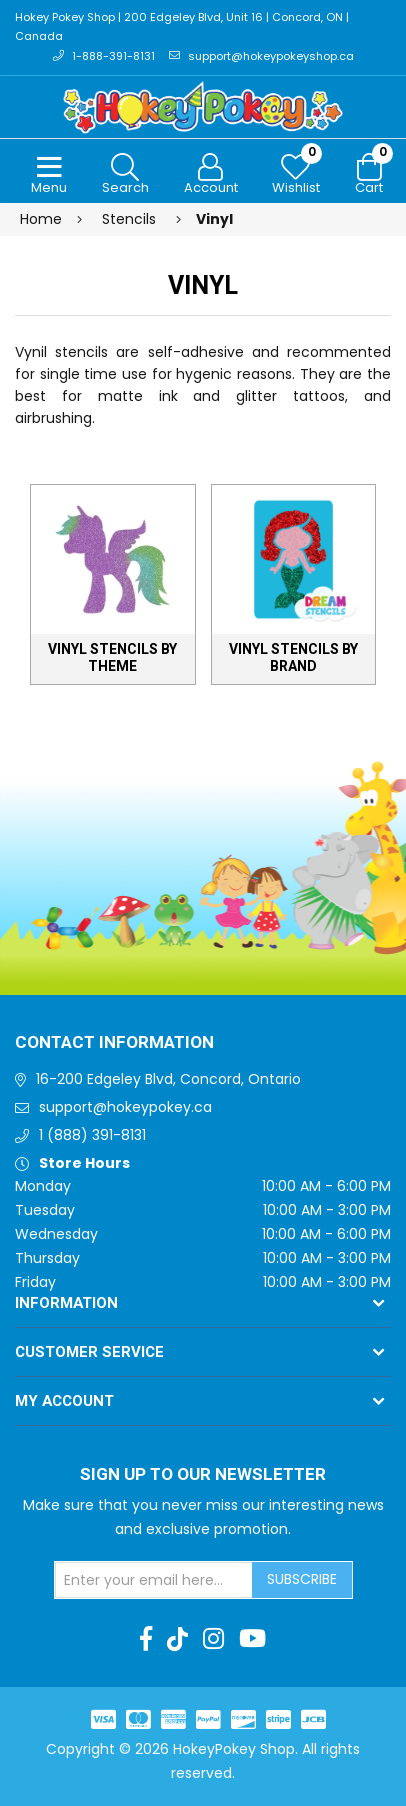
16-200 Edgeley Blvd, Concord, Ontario (168, 1079)
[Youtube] (252, 1639)
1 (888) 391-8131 (92, 1135)
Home (41, 219)
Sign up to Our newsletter (203, 1475)
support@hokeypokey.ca (125, 1107)
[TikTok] (177, 1639)
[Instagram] (213, 1639)
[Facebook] (146, 1639)
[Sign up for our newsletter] (154, 1580)
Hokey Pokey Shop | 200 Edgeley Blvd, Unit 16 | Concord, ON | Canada (182, 26)
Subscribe (302, 1579)
